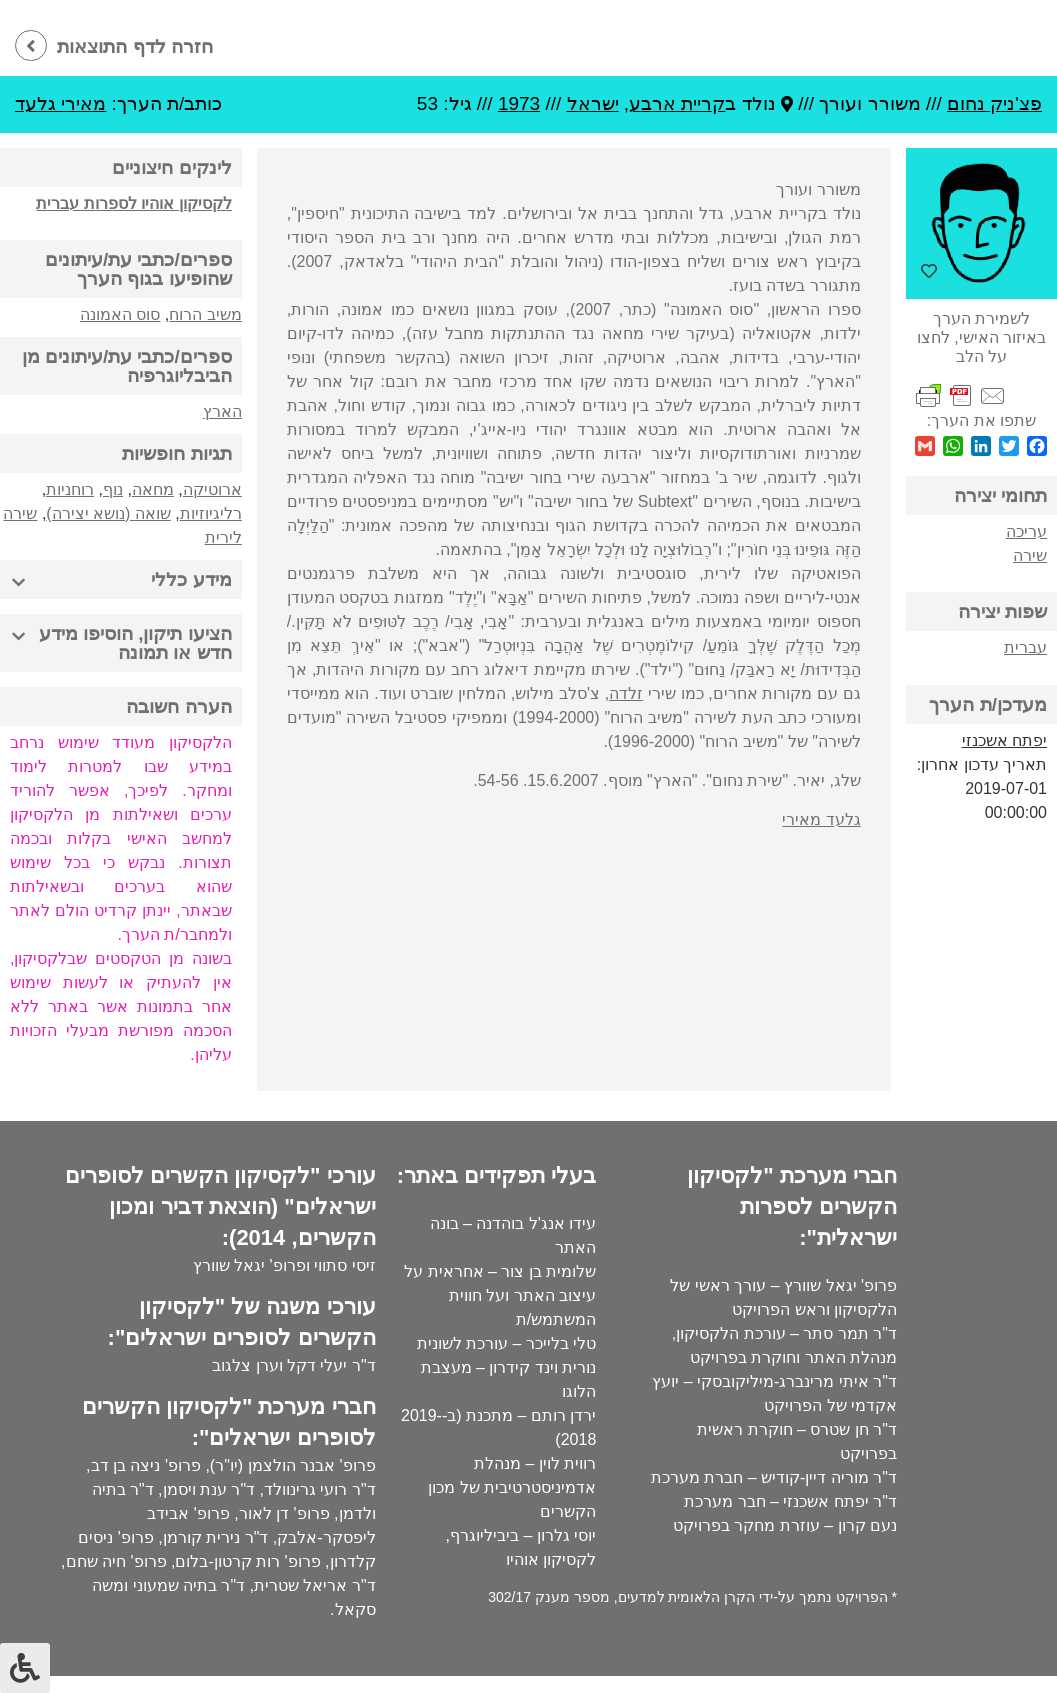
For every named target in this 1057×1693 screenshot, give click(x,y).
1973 (519, 103)
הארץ (222, 411)
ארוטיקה (212, 489)
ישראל (593, 103)
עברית (1025, 647)
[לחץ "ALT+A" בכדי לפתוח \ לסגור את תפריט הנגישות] (25, 1668)
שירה (1030, 555)
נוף (113, 489)
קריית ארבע (677, 103)
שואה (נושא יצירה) (108, 513)
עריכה (1026, 531)
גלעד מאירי (821, 819)
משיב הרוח (205, 314)
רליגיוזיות (211, 513)
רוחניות (70, 489)
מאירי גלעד (60, 103)
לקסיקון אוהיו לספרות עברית (133, 203)
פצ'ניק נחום (994, 103)
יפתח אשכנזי (1004, 740)
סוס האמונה (120, 314)
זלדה (626, 693)
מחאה (153, 489)
